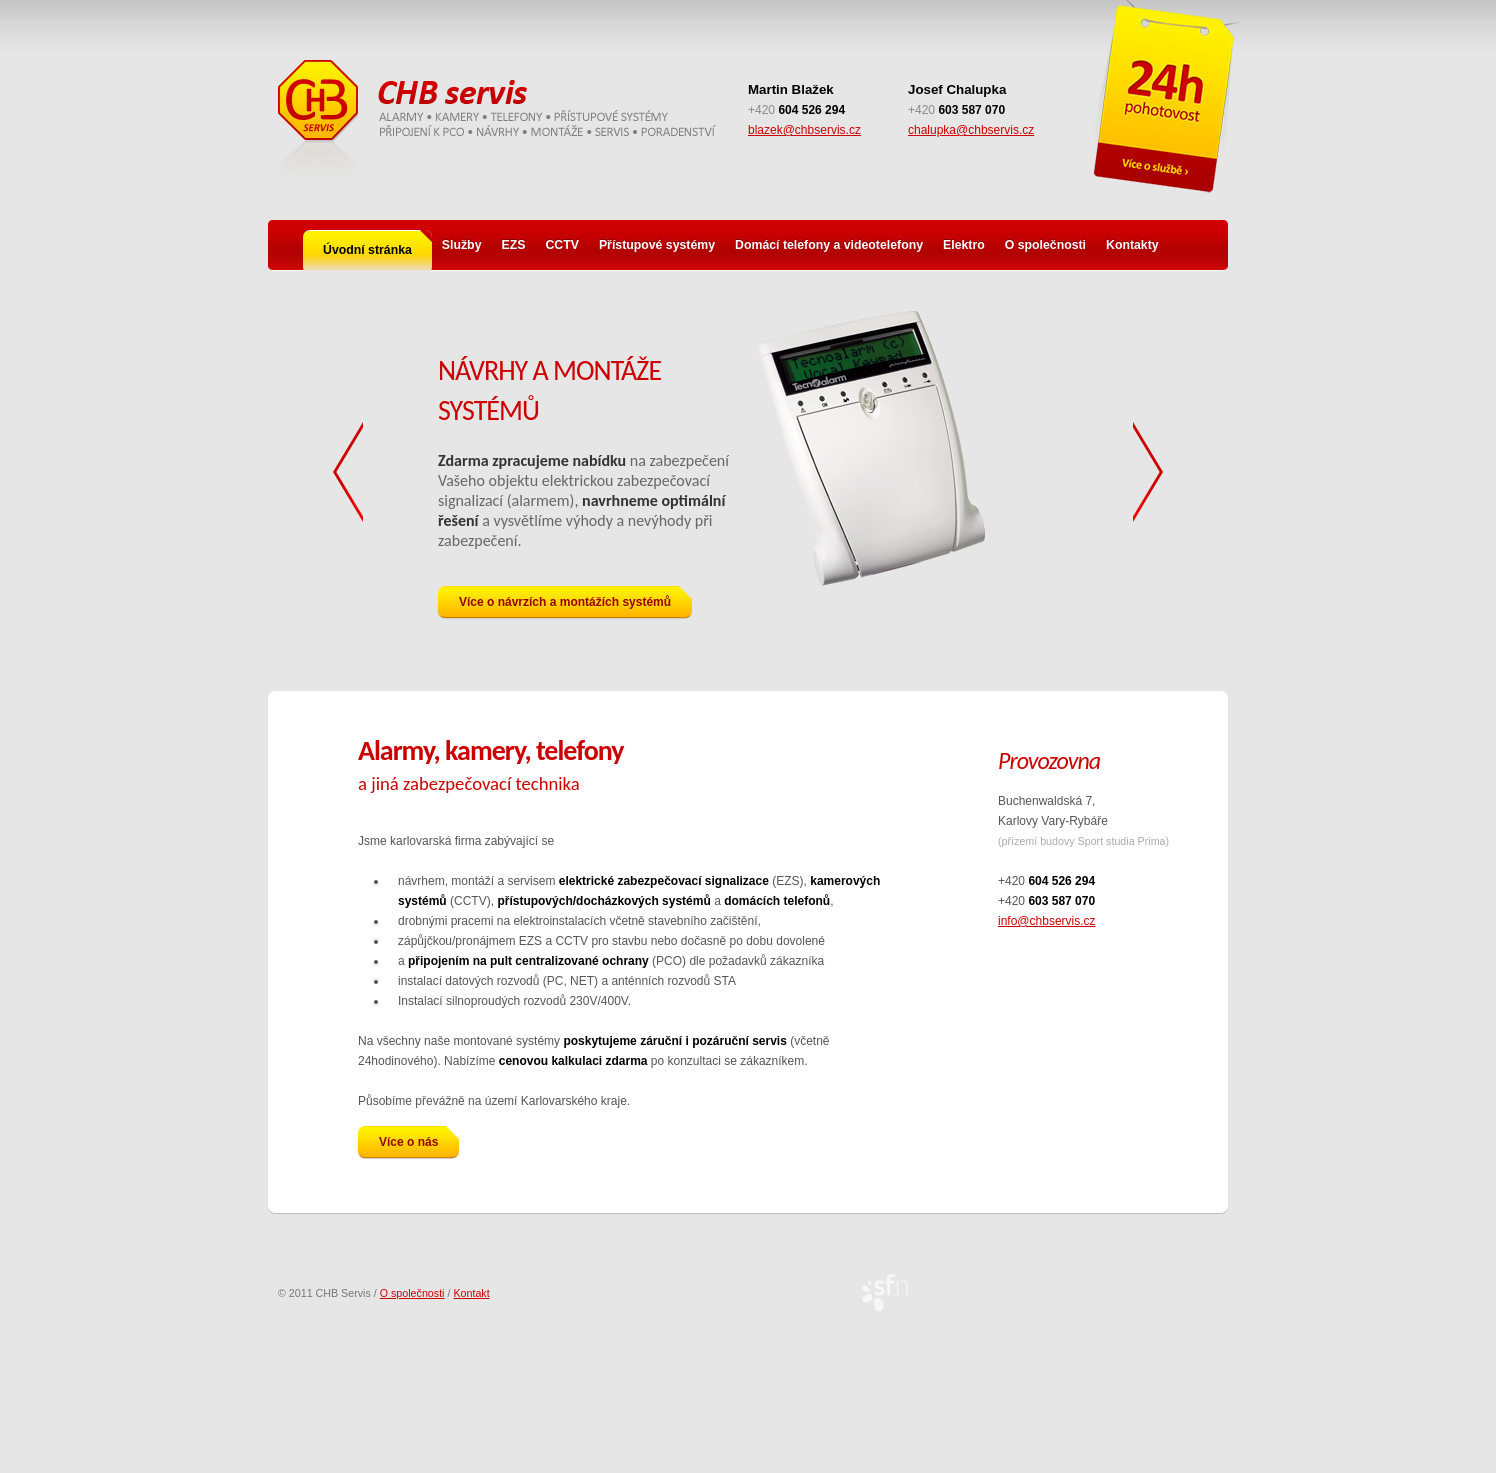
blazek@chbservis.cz (804, 130)
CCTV (561, 245)
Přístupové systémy (657, 245)
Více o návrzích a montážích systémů (575, 600)
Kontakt (471, 1293)
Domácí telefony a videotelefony (829, 245)
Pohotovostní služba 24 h (1164, 100)
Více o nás (419, 1140)
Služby (462, 245)
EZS (513, 245)
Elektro (964, 245)
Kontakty (1132, 245)
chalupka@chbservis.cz (971, 130)
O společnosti (1045, 245)
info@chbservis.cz (1047, 921)
